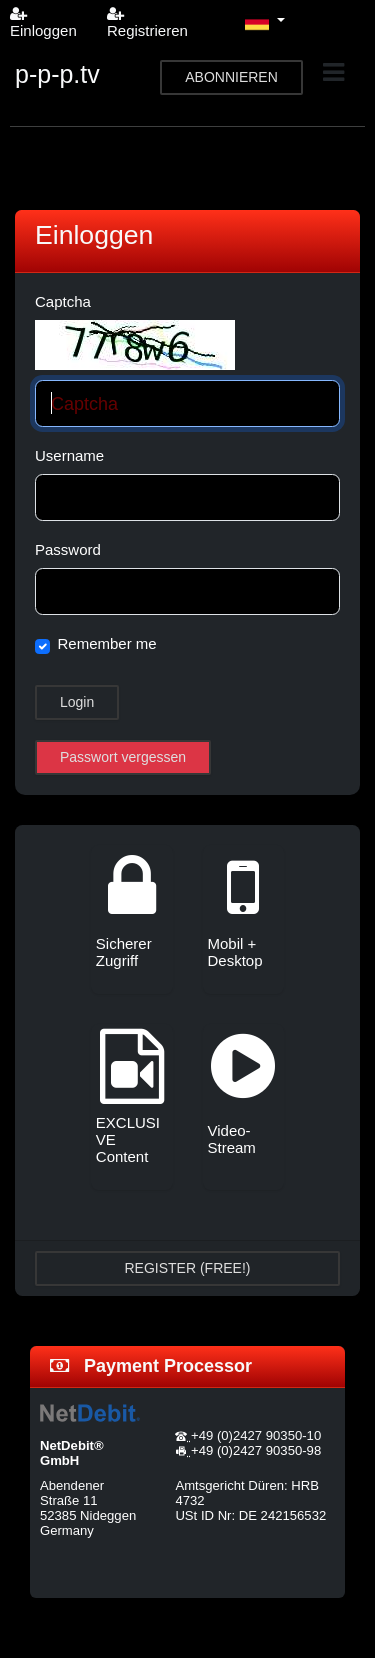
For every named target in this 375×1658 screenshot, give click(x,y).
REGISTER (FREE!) (187, 1268)
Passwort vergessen (123, 757)
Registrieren (147, 22)
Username (69, 455)
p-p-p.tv (57, 74)
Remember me (107, 643)
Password (68, 549)
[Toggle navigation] (333, 72)
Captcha (63, 301)
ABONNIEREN (231, 77)
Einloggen (43, 22)
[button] (265, 22)
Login (77, 702)
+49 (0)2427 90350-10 (256, 1435)
